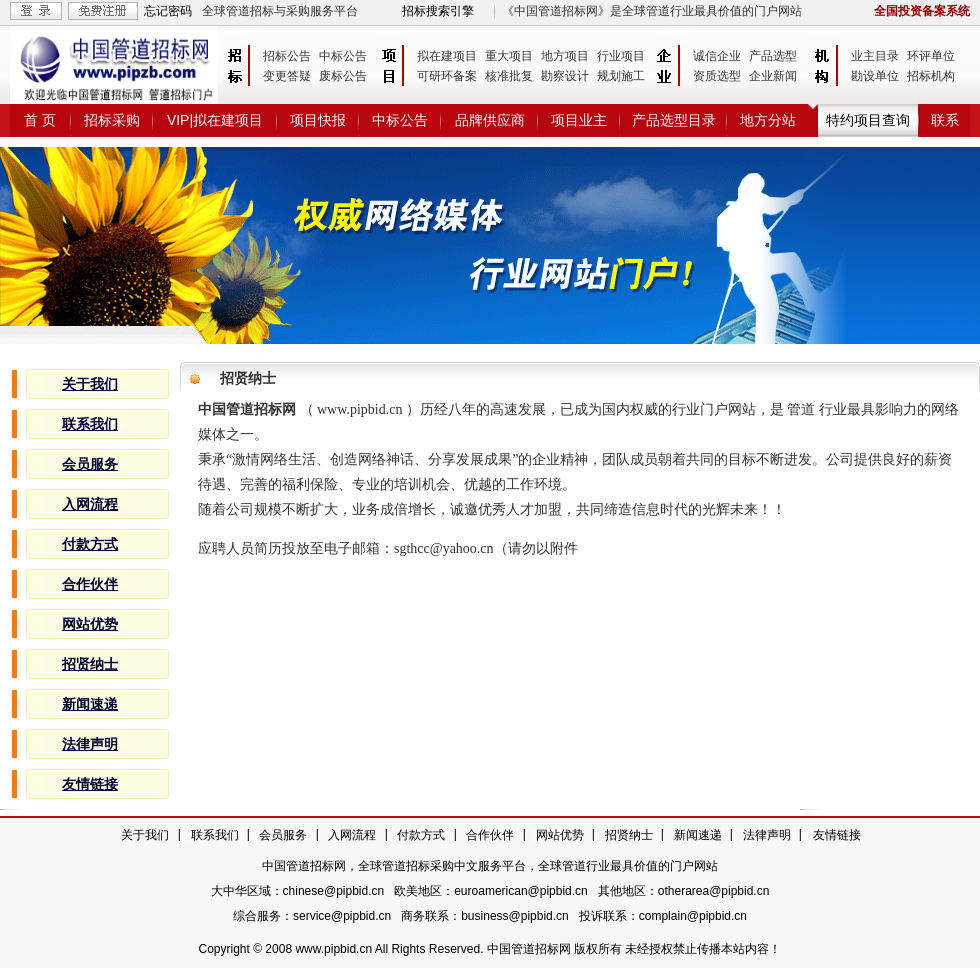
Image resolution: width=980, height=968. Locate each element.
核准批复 (509, 76)
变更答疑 (287, 76)
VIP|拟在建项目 (215, 120)
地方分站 (768, 120)
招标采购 (112, 120)
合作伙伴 (490, 835)
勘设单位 (875, 76)
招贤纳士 (629, 835)
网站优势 (560, 835)
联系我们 (215, 835)
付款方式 (421, 835)
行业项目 (621, 56)
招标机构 (931, 76)
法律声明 (767, 835)
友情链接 (837, 835)
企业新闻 (773, 76)
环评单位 (931, 56)
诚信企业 (717, 56)
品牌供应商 (490, 120)
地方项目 (565, 56)
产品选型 (773, 56)
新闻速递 (698, 835)
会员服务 (283, 835)
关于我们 (145, 835)
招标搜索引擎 (438, 11)
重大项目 (509, 56)
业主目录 (875, 56)
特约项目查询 (868, 120)
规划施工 (621, 76)
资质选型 (717, 76)
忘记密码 (168, 11)
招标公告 (287, 56)
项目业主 (579, 120)
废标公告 (343, 76)
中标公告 (343, 56)
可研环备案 (447, 76)
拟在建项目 (447, 56)
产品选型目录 (674, 120)
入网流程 (352, 835)
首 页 (40, 120)
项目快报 (318, 120)
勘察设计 (565, 76)
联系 (945, 120)
